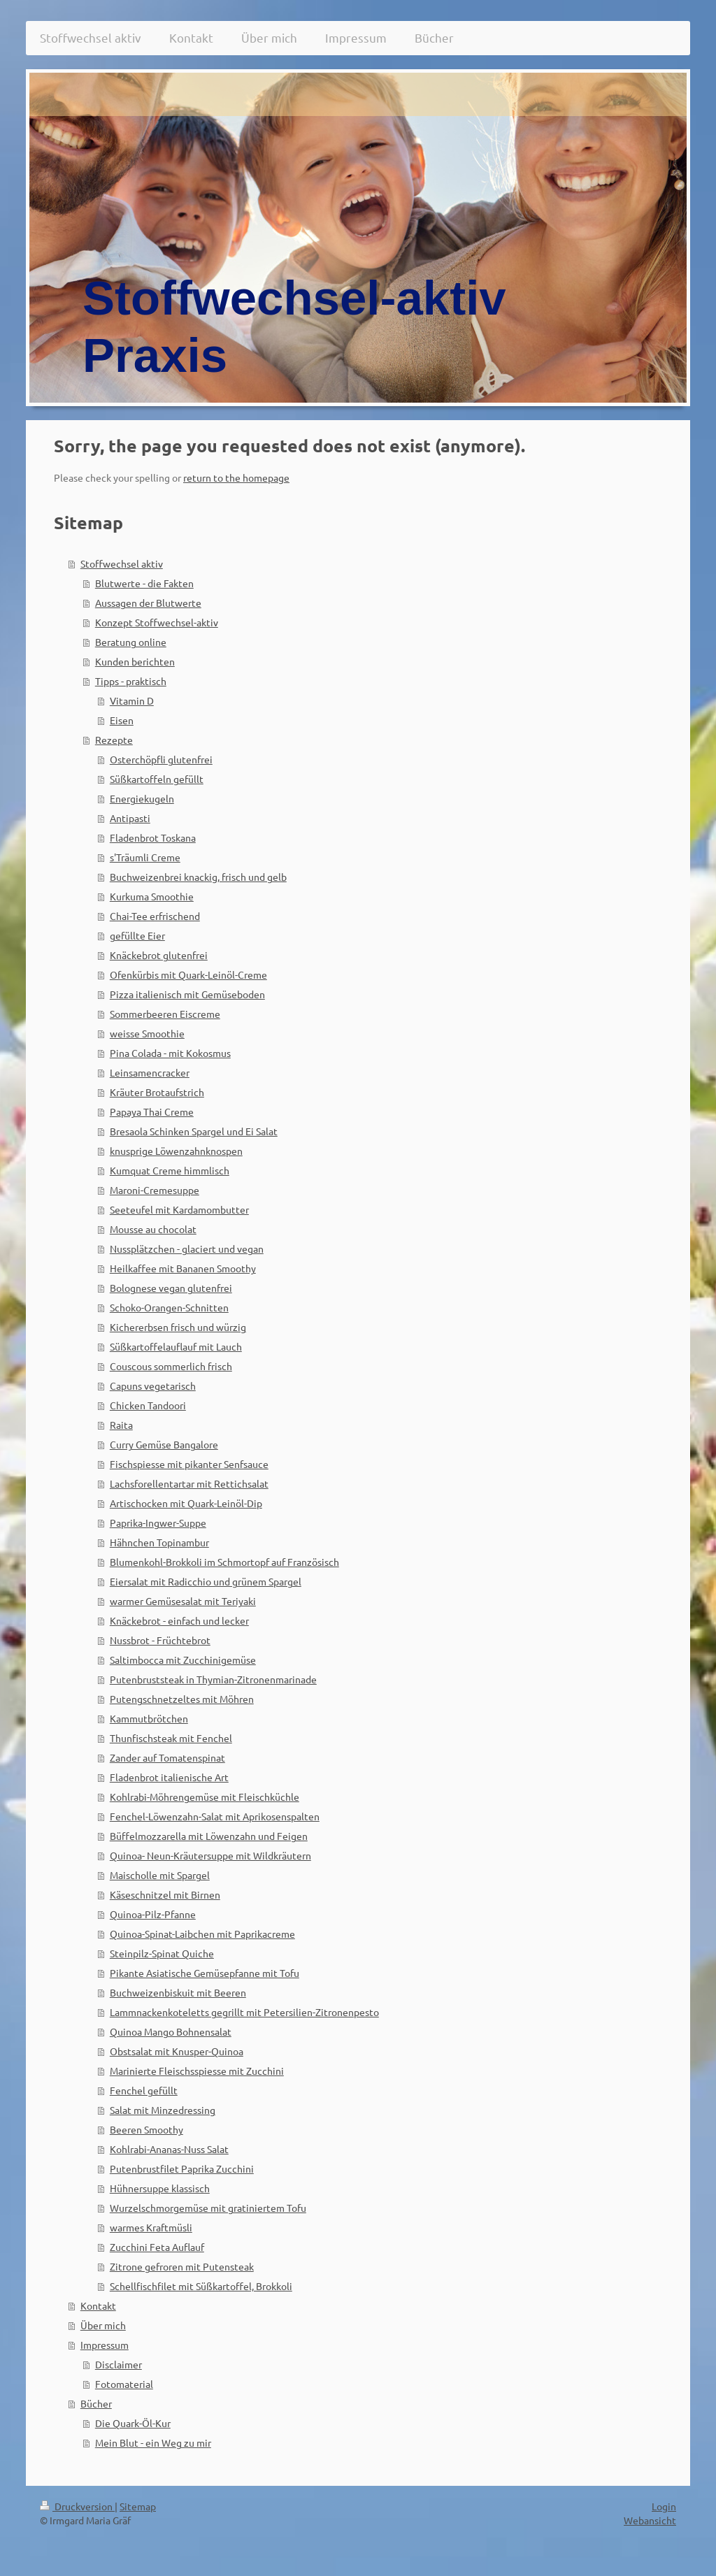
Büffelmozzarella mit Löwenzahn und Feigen (209, 1835)
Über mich (103, 2325)
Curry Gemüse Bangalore (164, 1444)
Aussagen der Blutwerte (148, 602)
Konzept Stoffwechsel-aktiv (156, 622)
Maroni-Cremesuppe (154, 1189)
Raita (121, 1424)
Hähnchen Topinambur (159, 1542)
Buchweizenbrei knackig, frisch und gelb (198, 876)
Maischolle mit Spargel (160, 1875)
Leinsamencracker (149, 1072)
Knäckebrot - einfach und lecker (179, 1620)
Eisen (122, 720)
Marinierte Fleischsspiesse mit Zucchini (197, 2070)
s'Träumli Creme (145, 857)
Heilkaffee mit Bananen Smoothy (183, 1268)
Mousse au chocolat (153, 1229)
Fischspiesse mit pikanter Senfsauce (189, 1464)
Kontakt (98, 2305)
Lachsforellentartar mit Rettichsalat (189, 1483)
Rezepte (114, 739)
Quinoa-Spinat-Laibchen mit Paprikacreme (202, 1933)
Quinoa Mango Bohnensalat (170, 2031)
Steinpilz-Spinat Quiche (162, 1953)
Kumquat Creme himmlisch (169, 1170)
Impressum (104, 2344)
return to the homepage (236, 477)
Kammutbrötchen (149, 1718)
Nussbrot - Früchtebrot (160, 1640)
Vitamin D (132, 700)
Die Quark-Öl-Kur (133, 2423)
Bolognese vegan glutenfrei (171, 1287)
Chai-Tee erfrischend (155, 915)
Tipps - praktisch (130, 681)
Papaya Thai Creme (152, 1111)
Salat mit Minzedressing (162, 2109)
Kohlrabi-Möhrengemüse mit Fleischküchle (204, 1796)
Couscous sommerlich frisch (171, 1366)
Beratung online (130, 641)
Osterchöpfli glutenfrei (161, 759)
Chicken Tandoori (148, 1405)
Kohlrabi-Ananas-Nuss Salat (169, 2149)
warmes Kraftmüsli (151, 2227)
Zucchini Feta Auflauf (157, 2246)
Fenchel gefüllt (144, 2090)
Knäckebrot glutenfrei (159, 955)
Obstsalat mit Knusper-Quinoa (176, 2051)
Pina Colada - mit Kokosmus (170, 1052)
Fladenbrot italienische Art (169, 1777)
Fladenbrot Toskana (153, 837)
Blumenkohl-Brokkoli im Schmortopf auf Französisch (224, 1561)
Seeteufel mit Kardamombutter (179, 1209)
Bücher (96, 2403)
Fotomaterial (124, 2383)
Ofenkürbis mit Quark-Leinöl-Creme (188, 974)
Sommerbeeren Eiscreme (165, 1013)
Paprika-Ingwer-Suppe (158, 1522)
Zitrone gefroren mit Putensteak (182, 2266)
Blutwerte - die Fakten (144, 583)
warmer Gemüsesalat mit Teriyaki (183, 1601)
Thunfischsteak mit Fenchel (171, 1738)
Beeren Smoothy (146, 2129)
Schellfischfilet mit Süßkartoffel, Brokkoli (201, 2286)
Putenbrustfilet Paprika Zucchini (182, 2168)
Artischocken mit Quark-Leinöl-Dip (186, 1503)
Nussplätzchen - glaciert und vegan (187, 1248)
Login (664, 2506)
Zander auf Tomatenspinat (167, 1757)
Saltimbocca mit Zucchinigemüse (183, 1659)
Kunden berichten (135, 661)
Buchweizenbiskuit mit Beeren (178, 1992)
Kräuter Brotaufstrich (157, 1092)
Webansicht (650, 2520)
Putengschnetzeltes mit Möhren (182, 1698)
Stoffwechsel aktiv (121, 563)
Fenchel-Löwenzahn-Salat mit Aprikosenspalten (215, 1816)
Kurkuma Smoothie (152, 896)
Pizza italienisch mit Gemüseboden (187, 994)
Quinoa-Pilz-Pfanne (153, 1914)
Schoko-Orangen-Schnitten (169, 1307)
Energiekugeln (142, 798)
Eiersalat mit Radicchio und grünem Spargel (205, 1581)
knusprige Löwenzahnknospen (176, 1150)
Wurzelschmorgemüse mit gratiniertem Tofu (208, 2207)
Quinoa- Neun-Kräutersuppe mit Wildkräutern (210, 1855)
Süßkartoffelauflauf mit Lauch (176, 1346)
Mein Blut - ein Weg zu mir (153, 2442)
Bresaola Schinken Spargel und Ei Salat (194, 1131)
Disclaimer (118, 2364)
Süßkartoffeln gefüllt (156, 778)
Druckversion (77, 2506)
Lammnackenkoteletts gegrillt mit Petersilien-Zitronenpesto (244, 2012)
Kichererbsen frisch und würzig (178, 1327)
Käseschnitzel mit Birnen (165, 1894)
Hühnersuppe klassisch (160, 2188)
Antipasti (130, 818)
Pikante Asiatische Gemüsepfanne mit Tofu (204, 1972)
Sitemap (138, 2506)
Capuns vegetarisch (153, 1385)
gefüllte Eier (137, 935)
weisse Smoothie (147, 1033)
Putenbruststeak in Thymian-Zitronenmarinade (213, 1679)
